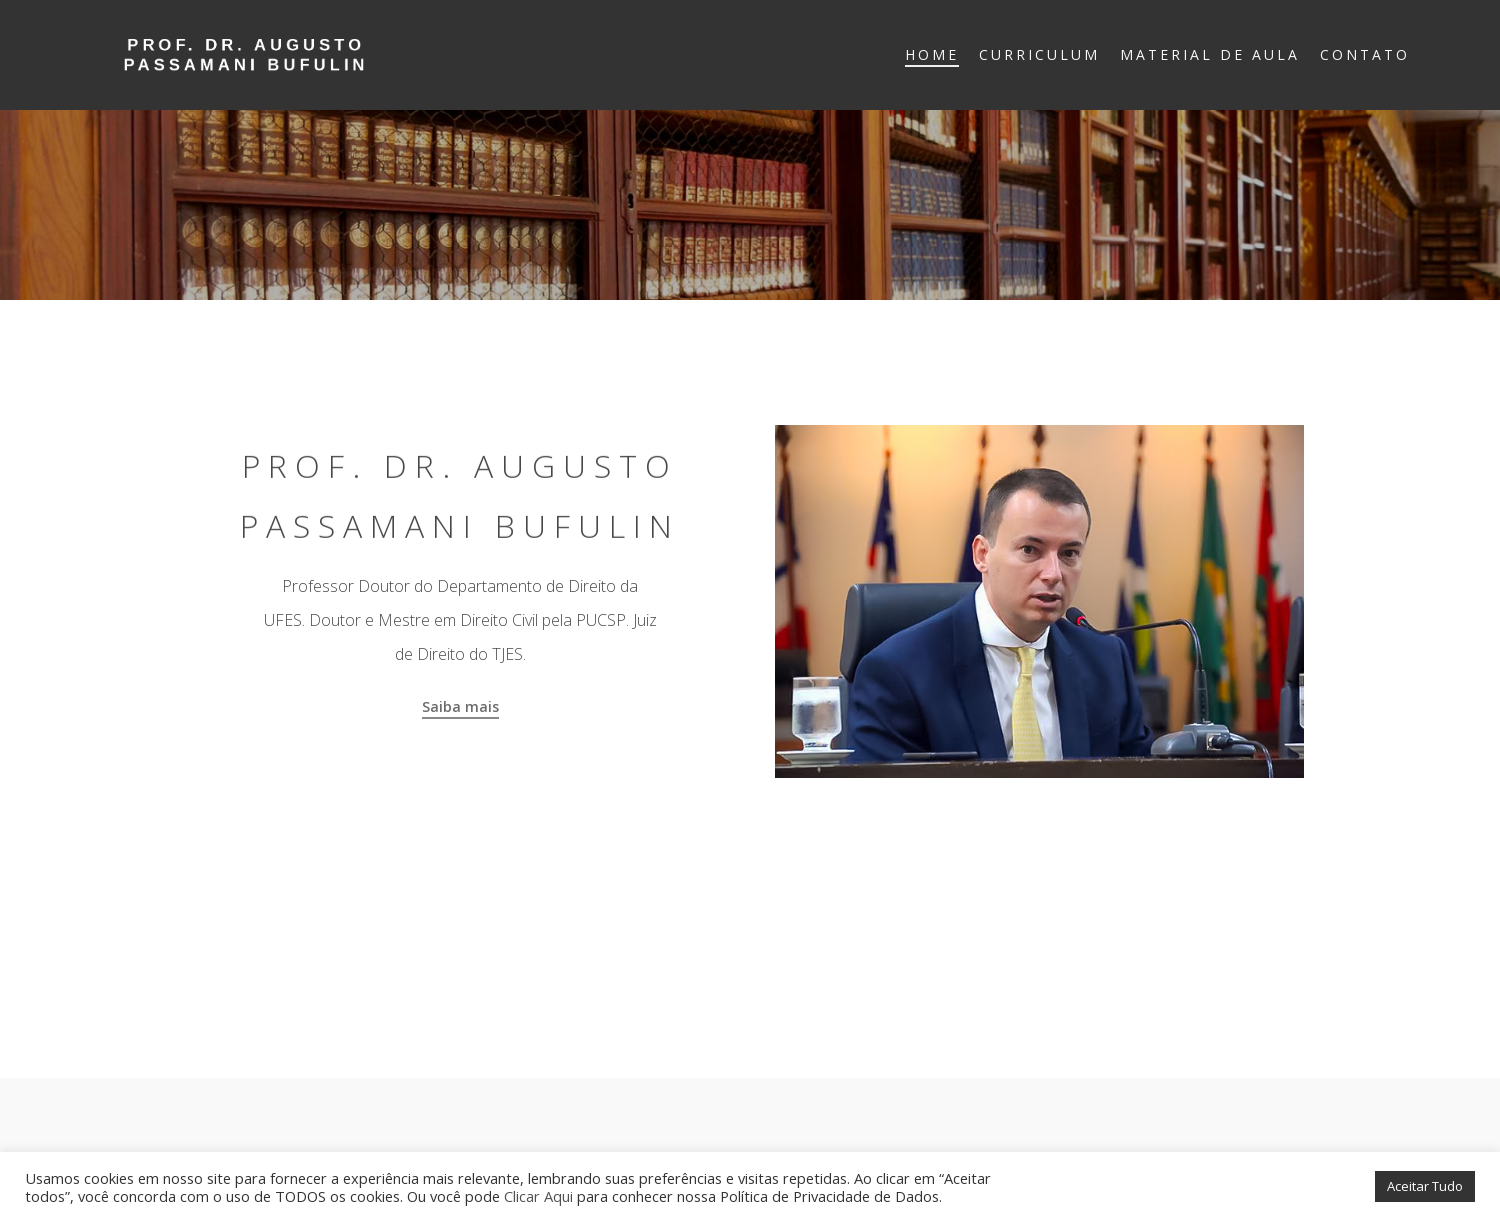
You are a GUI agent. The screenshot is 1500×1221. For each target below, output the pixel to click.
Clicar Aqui (538, 1196)
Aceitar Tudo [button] (1425, 1186)
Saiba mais (460, 706)
